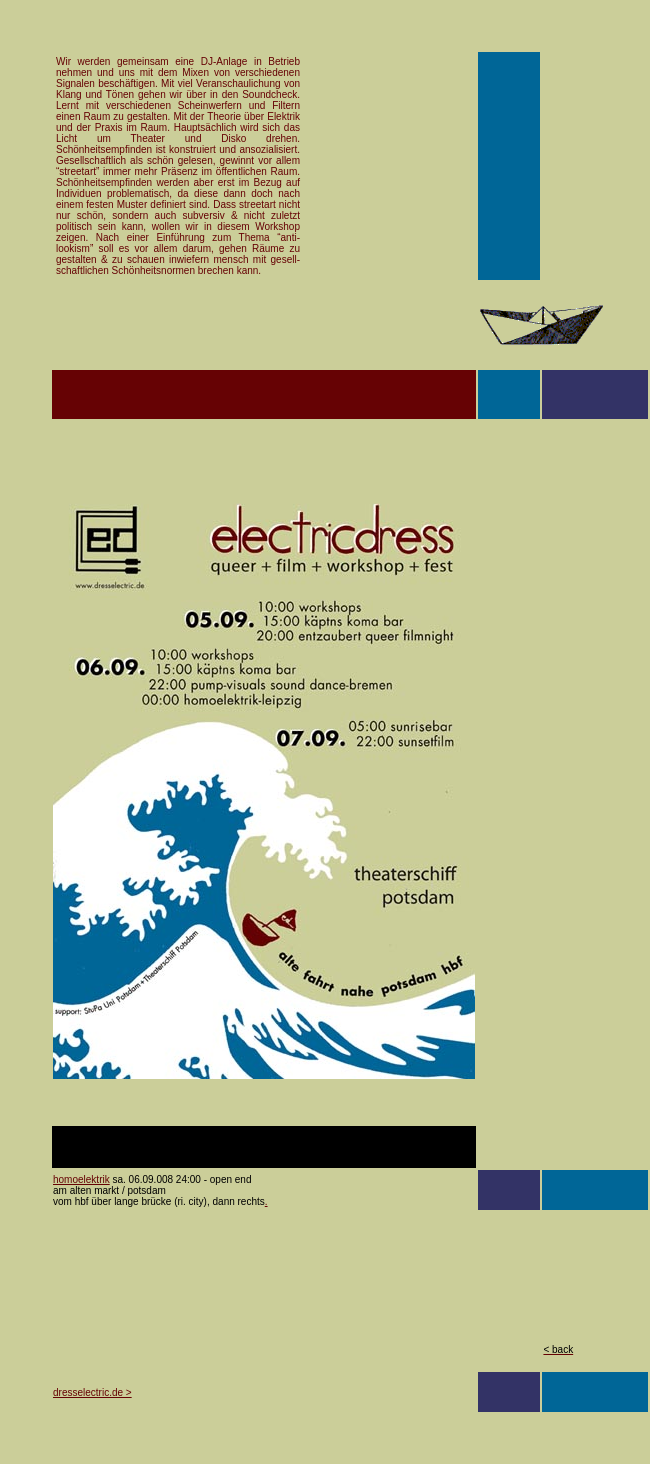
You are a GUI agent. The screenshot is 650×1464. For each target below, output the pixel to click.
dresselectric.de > (92, 1392)
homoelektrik (81, 1179)
